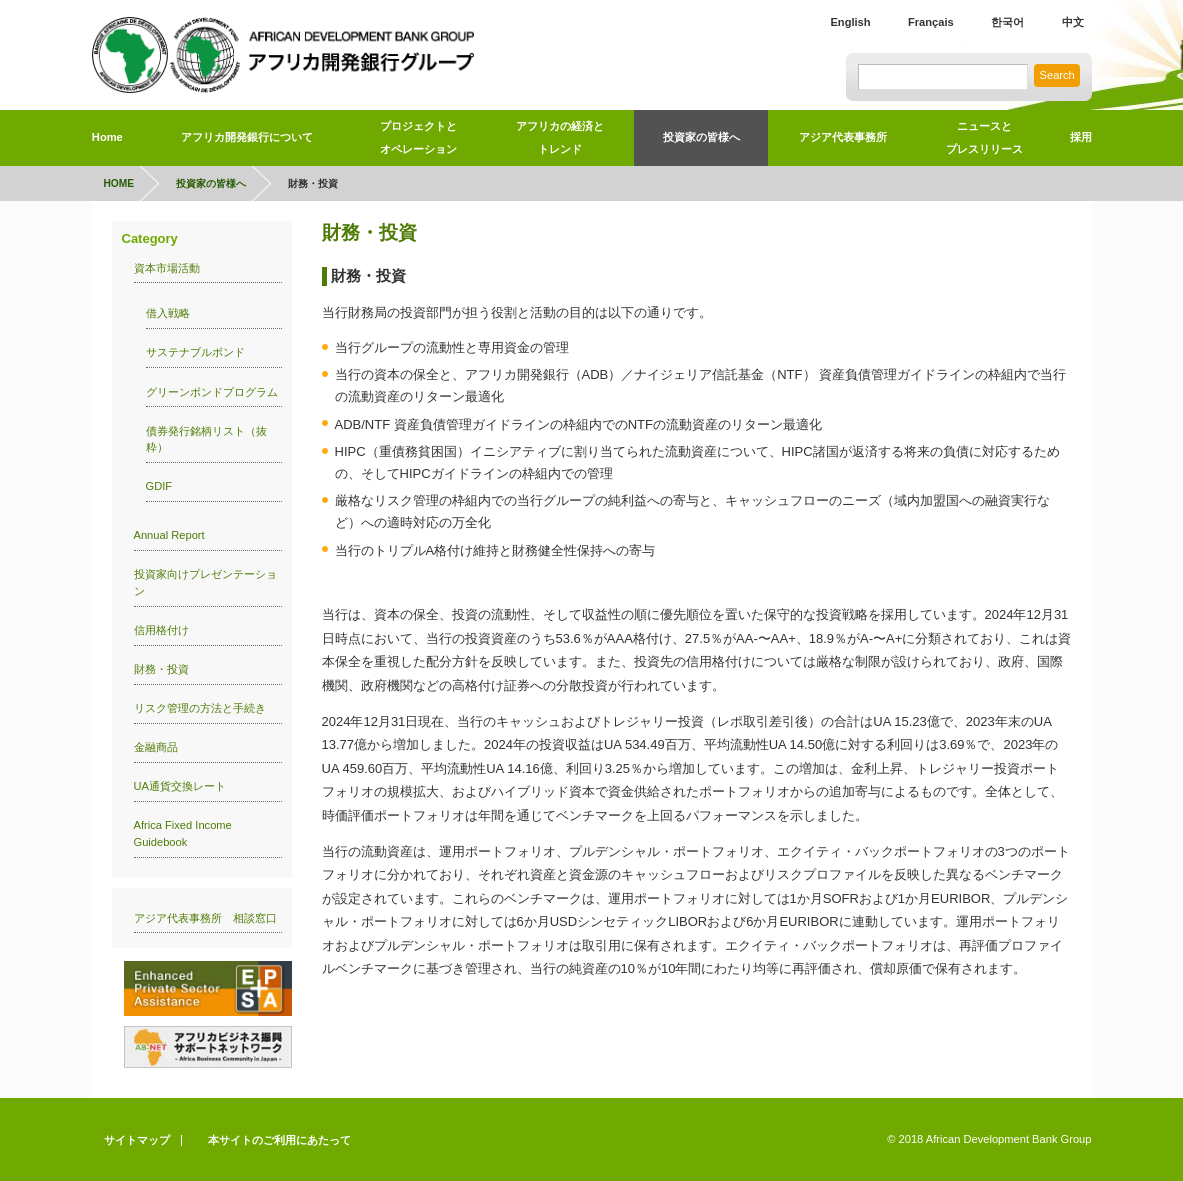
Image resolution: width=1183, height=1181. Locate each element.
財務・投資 (161, 669)
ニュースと (984, 141)
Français (931, 22)
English (850, 22)
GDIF (159, 486)
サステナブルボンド (195, 352)
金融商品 (156, 747)
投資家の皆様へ (701, 137)
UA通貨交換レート (180, 786)
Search (1057, 75)
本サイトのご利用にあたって (279, 1140)
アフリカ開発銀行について (247, 137)
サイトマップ (137, 1140)
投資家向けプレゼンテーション (205, 582)
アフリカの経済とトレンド (560, 137)
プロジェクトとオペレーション (418, 137)
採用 (1081, 137)
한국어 (1007, 22)
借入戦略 (168, 313)
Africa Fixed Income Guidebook (183, 833)
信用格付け (161, 630)
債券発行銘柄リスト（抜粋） (206, 439)
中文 (1073, 22)
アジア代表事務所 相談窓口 (205, 918)
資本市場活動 (167, 268)
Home (107, 137)
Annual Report (169, 535)
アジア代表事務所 (843, 137)
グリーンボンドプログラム (212, 392)
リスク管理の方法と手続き (200, 708)
